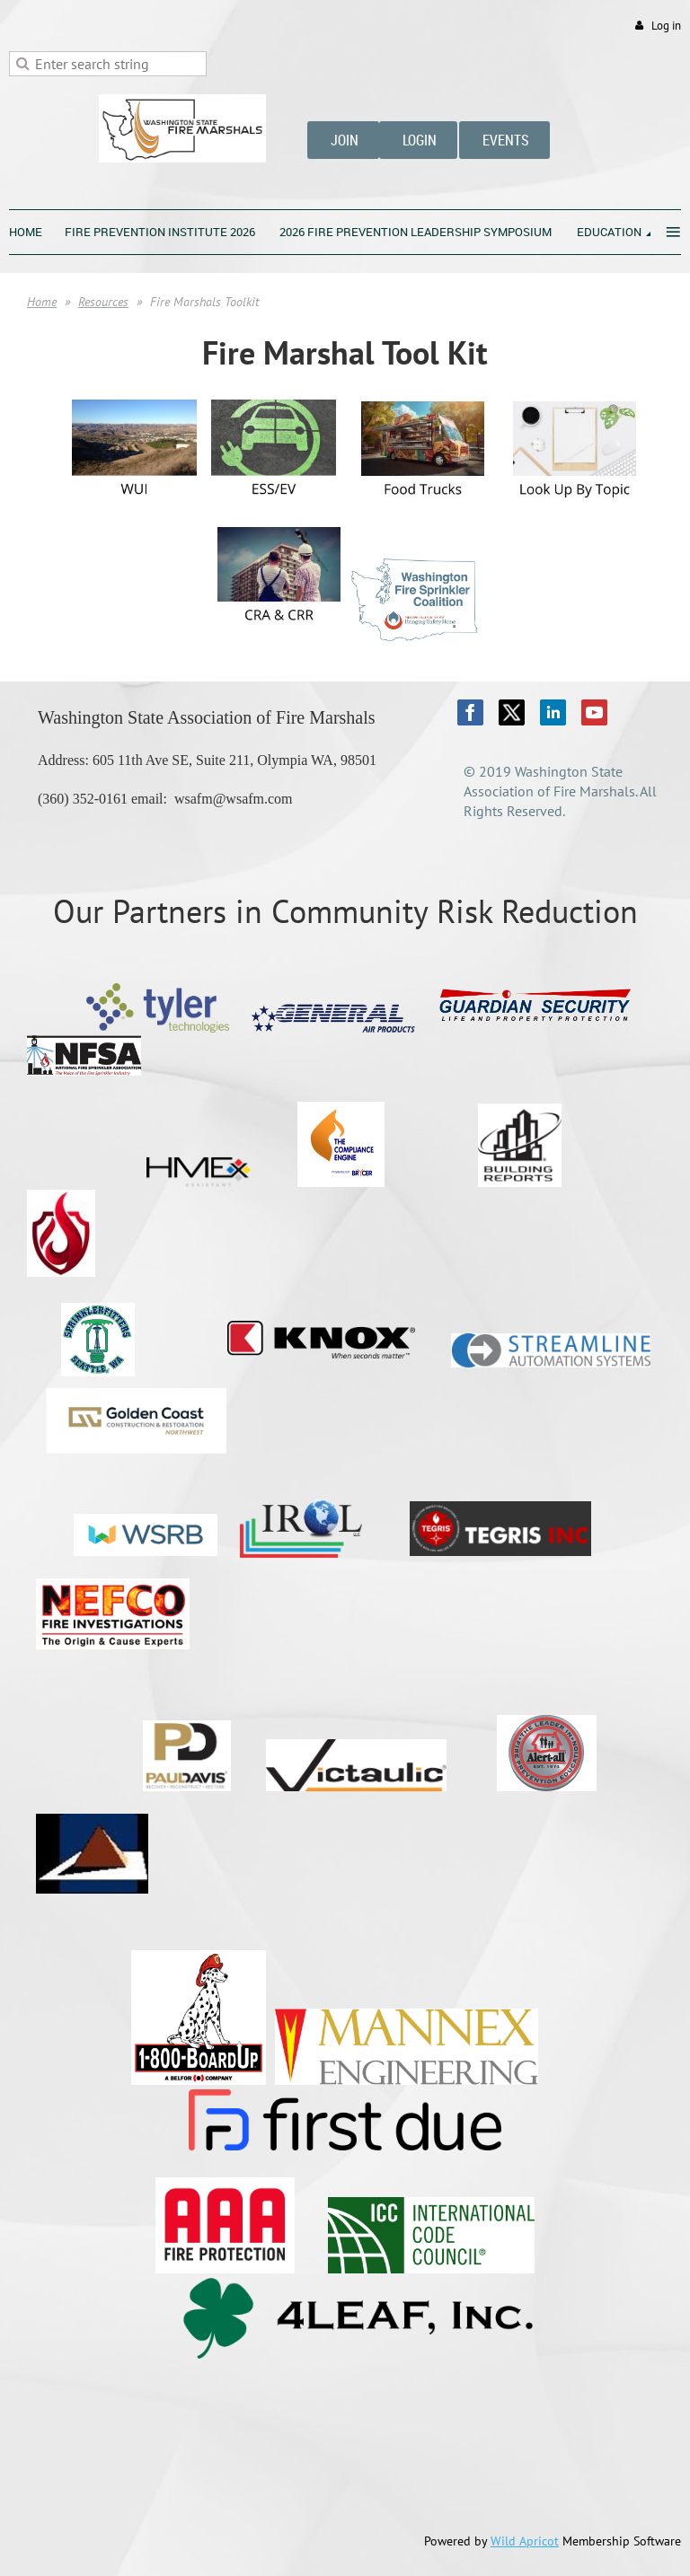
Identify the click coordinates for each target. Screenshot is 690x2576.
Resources (103, 302)
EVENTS (504, 140)
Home (42, 302)
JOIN (343, 140)
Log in (666, 25)
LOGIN (418, 140)
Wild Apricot (525, 2541)
